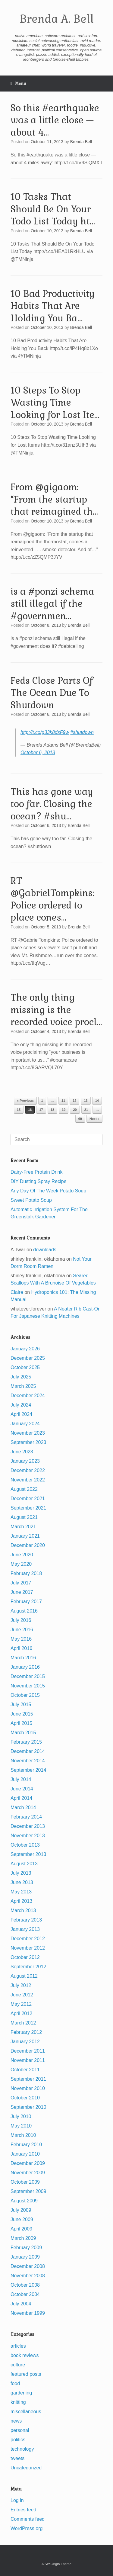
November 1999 (28, 2313)
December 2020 (28, 1545)
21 (86, 1109)
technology (22, 2449)
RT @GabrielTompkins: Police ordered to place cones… (52, 899)
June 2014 (22, 1788)
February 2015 (26, 1742)
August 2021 (24, 1517)
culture (18, 2364)
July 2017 (21, 1582)
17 (41, 1109)
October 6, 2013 (37, 752)
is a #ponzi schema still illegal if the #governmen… (52, 604)
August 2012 (24, 1976)
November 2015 (28, 1685)
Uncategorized (26, 2467)
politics (18, 2439)
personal (20, 2430)
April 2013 (21, 1901)
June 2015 (22, 1713)
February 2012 (26, 2032)
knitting (18, 2402)
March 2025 (23, 1386)
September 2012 (28, 1966)
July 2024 (21, 1404)
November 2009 (28, 2172)
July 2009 (21, 2210)
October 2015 (25, 1695)
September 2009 (28, 2191)
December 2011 (28, 2050)
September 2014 (28, 1770)
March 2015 (23, 1732)
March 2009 (23, 2238)
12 (74, 1100)
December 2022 (28, 1470)
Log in (17, 2500)
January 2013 (25, 1929)
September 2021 (28, 1507)
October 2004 (25, 2294)
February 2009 (26, 2247)
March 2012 (23, 2022)
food (15, 2383)
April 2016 (21, 1648)
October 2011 (25, 2069)
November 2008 (28, 2275)
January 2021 (25, 1536)
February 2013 (26, 1919)
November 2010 (28, 2088)
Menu (18, 83)
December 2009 (28, 2163)
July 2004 (21, 2303)
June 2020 (22, 1554)
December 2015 (28, 1676)
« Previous (25, 1100)
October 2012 (25, 1957)
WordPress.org (26, 2528)
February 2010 (26, 2144)
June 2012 (22, 1994)
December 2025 (28, 1358)
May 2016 (21, 1639)
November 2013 (28, 1835)
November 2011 (28, 2060)
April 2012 (21, 2013)
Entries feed (23, 2509)
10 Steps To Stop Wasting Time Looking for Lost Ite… (55, 402)
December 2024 (28, 1395)
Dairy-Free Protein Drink (36, 1172)
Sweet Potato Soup (31, 1200)
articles (18, 2346)
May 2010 (21, 2125)
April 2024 (21, 1414)
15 (18, 1109)
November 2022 (28, 1479)
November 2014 (28, 1760)
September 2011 (28, 2079)
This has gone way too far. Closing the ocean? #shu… (52, 804)
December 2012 (28, 1938)
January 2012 (25, 2041)
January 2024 (25, 1423)
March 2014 (23, 1807)
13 (85, 1100)
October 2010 (25, 2097)
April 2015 (21, 1723)
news (16, 2420)
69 (80, 1119)
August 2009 (24, 2200)
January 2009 (25, 2256)
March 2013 (23, 1910)
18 (52, 1109)
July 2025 (21, 1376)
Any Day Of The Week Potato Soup (48, 1190)
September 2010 (28, 2107)
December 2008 (28, 2266)
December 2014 (28, 1751)
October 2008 (25, 2285)
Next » (94, 1119)
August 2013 (24, 1863)
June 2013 (22, 1882)
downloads (44, 1249)
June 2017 (22, 1592)
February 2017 (26, 1601)
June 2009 (22, 2219)
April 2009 (21, 2228)
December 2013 (28, 1826)
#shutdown (81, 732)
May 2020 (21, 1564)
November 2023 (28, 1433)
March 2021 (23, 1526)
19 (63, 1109)
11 (63, 1100)
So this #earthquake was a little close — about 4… (55, 120)
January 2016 (25, 1667)
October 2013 (25, 1845)
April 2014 (21, 1798)
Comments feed (28, 2519)
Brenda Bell (81, 141)
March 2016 (23, 1657)
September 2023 (28, 1442)
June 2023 (22, 1451)
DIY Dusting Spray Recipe (39, 1181)
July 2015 (21, 1704)
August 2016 (24, 1610)
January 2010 (25, 2153)
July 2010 (21, 2116)
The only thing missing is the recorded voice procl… (56, 1010)
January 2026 (25, 1348)
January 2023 (25, 1461)
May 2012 (21, 2004)
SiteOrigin (52, 2564)
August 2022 (24, 1489)
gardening (21, 2392)
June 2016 (22, 1629)
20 (75, 1109)
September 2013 (28, 1854)
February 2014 (26, 1816)
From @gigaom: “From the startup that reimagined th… (54, 499)
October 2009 (25, 2182)
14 (97, 1100)
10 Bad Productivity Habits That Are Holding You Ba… (53, 306)
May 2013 (21, 1891)
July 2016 (21, 1620)
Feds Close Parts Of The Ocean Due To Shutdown (52, 693)
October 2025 (25, 1367)
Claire (17, 1292)
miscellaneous (26, 2411)
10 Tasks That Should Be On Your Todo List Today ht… (53, 209)
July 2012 (21, 1985)
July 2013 (21, 1873)
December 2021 (28, 1498)
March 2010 (23, 2135)
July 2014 (21, 1779)
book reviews (25, 2355)
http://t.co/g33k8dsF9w (44, 732)
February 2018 (26, 1573)
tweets (17, 2458)
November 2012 (28, 1947)
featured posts (26, 2374)
